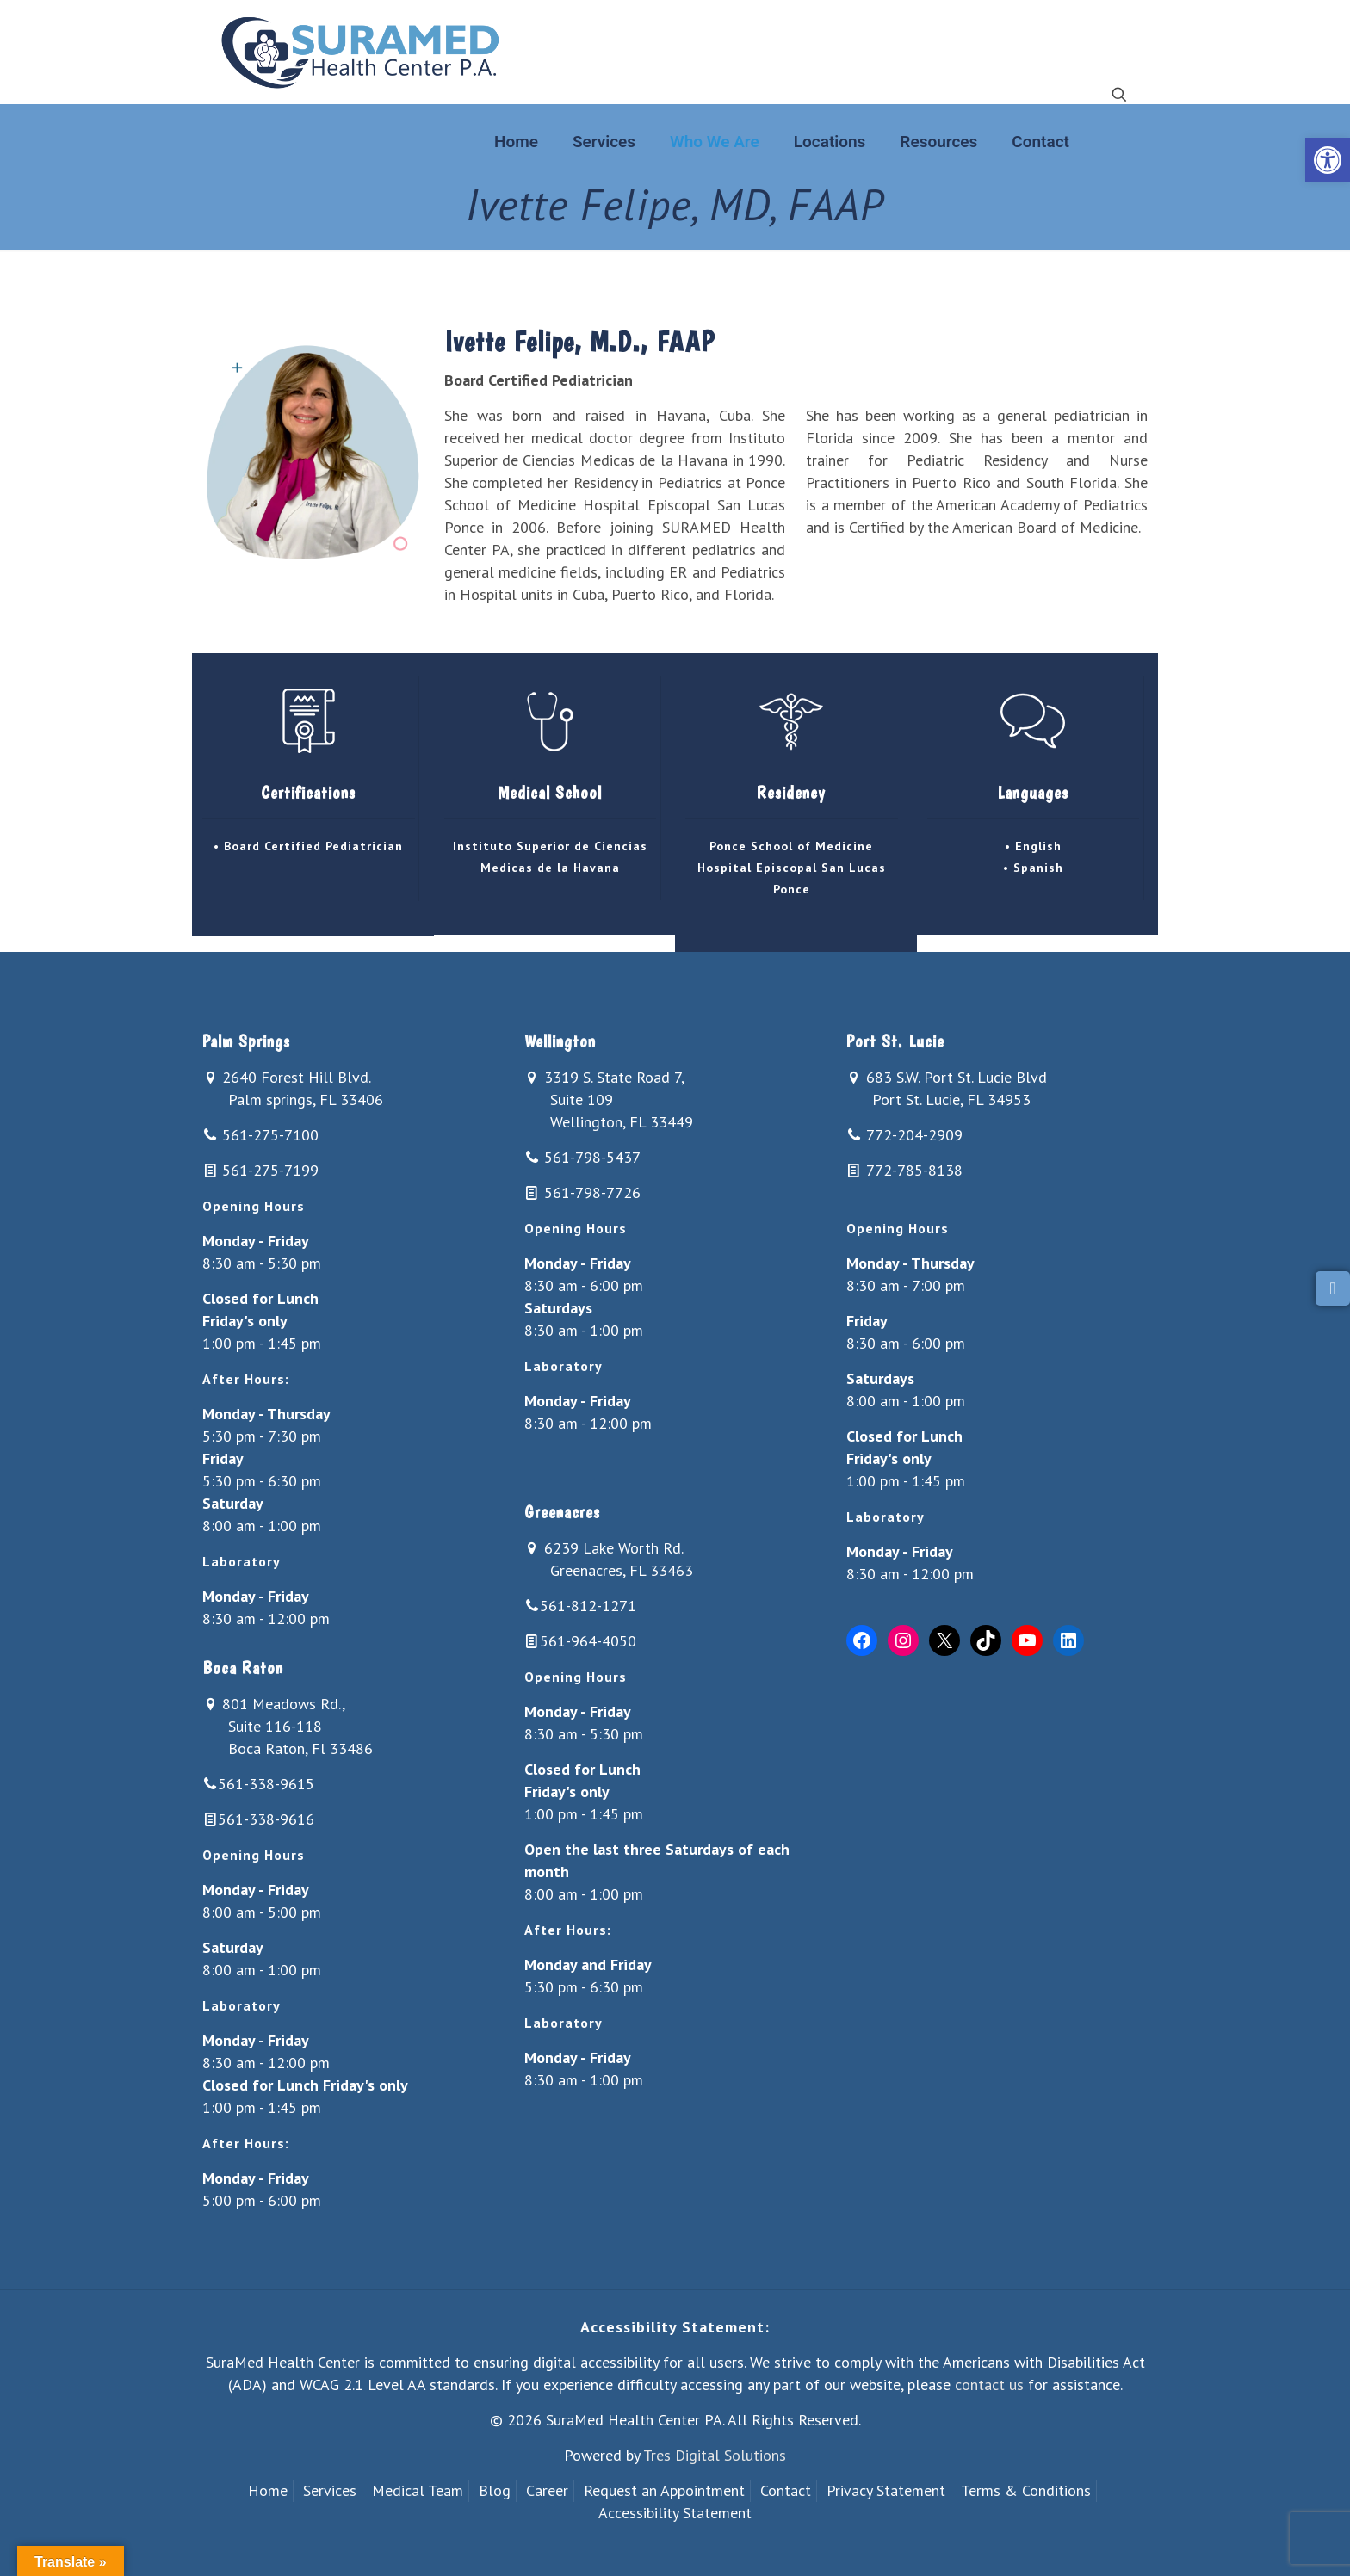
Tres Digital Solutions (714, 2455)
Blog (495, 2490)
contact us (989, 2384)
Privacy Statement (886, 2490)
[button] (1327, 160)
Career (547, 2490)
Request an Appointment (664, 2490)
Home (268, 2490)
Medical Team (417, 2490)
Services (329, 2490)
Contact (785, 2490)
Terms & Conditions (1026, 2490)
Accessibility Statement (675, 2513)
